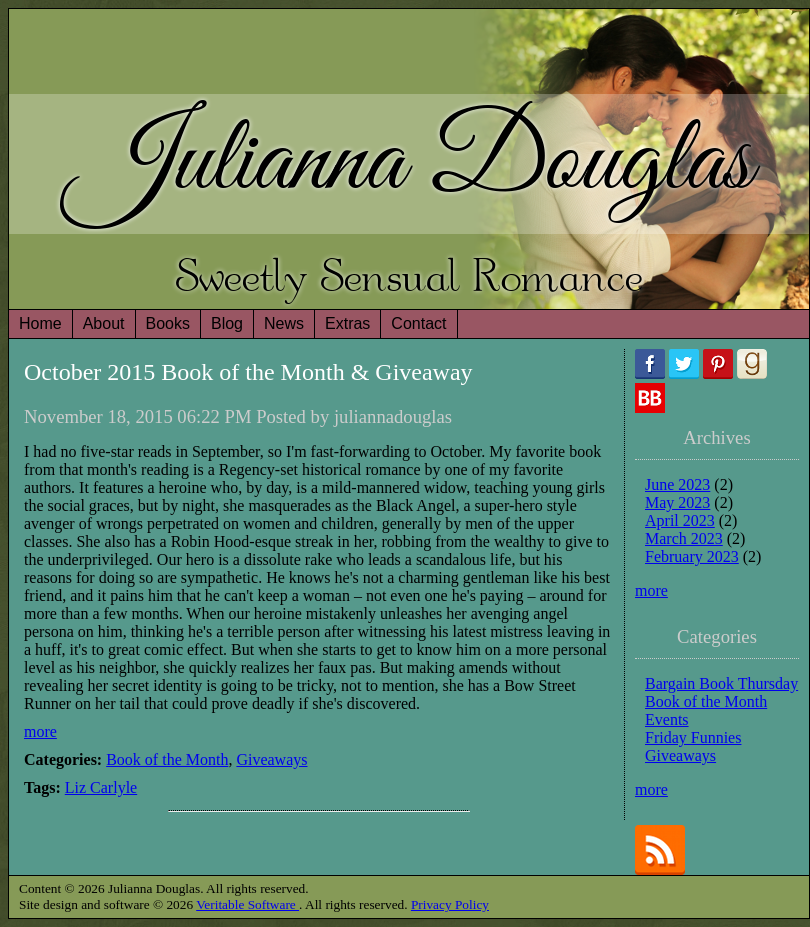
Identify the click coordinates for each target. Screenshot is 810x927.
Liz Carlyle (101, 787)
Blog (227, 323)
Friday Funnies (693, 737)
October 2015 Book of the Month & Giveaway (248, 372)
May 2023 (677, 502)
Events (667, 719)
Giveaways (271, 759)
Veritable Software (247, 904)
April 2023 (680, 520)
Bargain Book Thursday (721, 683)
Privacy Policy (450, 904)
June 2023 (677, 484)
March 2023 (684, 538)
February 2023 (692, 556)
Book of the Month (167, 759)
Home (40, 323)
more (40, 731)
